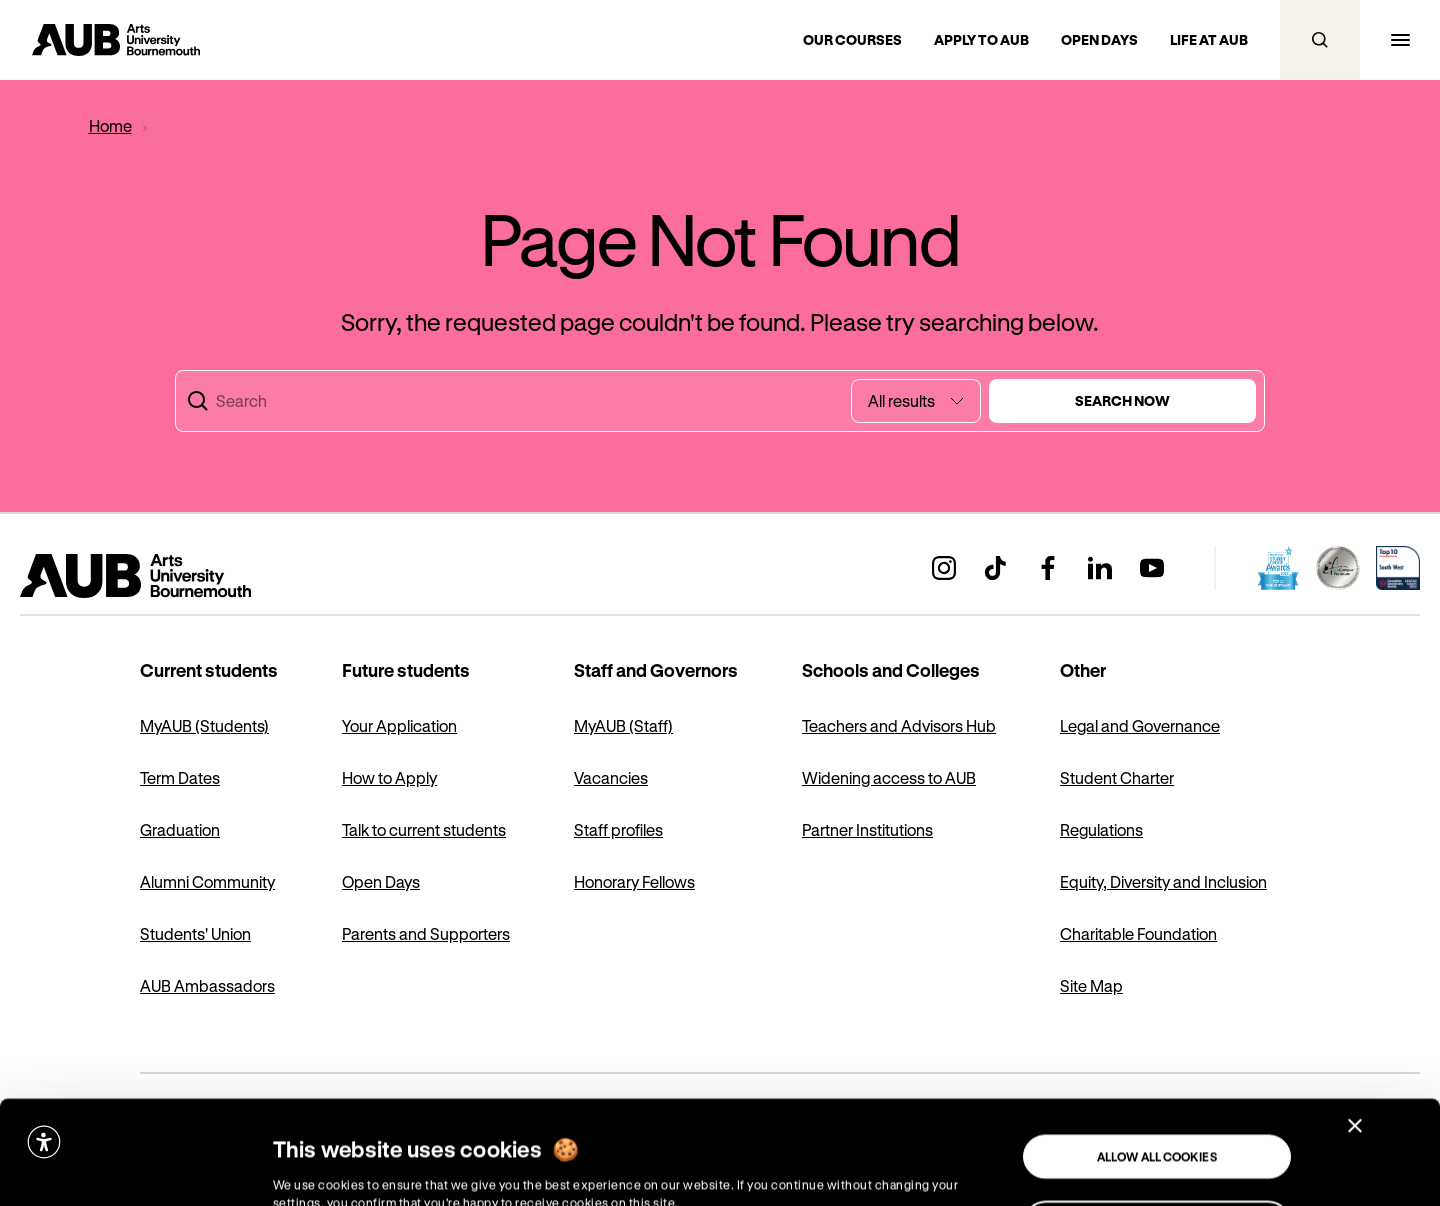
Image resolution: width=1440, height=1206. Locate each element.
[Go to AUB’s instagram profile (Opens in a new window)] (944, 568)
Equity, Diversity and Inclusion (1163, 881)
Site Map (1091, 985)
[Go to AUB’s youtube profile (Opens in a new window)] (1152, 568)
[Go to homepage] (116, 40)
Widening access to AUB (889, 777)
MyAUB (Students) (204, 725)
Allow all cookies (1157, 1053)
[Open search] (1320, 40)
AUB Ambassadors (207, 985)
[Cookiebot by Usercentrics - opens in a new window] (125, 1171)
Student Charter (1117, 777)
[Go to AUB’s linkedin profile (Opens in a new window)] (1100, 568)
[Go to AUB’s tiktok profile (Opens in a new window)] (996, 568)
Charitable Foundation (1138, 933)
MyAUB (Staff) (623, 725)
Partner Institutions (867, 829)
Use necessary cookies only (1157, 1120)
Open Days (381, 881)
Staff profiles (618, 829)
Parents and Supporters (426, 933)
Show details (304, 1170)
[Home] (110, 126)
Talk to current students (424, 829)
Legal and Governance (1140, 725)
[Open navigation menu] (1400, 40)
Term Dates (180, 777)
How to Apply (389, 777)
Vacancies (611, 777)
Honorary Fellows (634, 881)
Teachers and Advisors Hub (899, 725)
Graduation (180, 829)
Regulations (1101, 829)
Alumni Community (207, 881)
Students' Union (195, 933)
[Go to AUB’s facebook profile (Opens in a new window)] (1048, 568)
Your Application (399, 725)
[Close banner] (1355, 1022)
